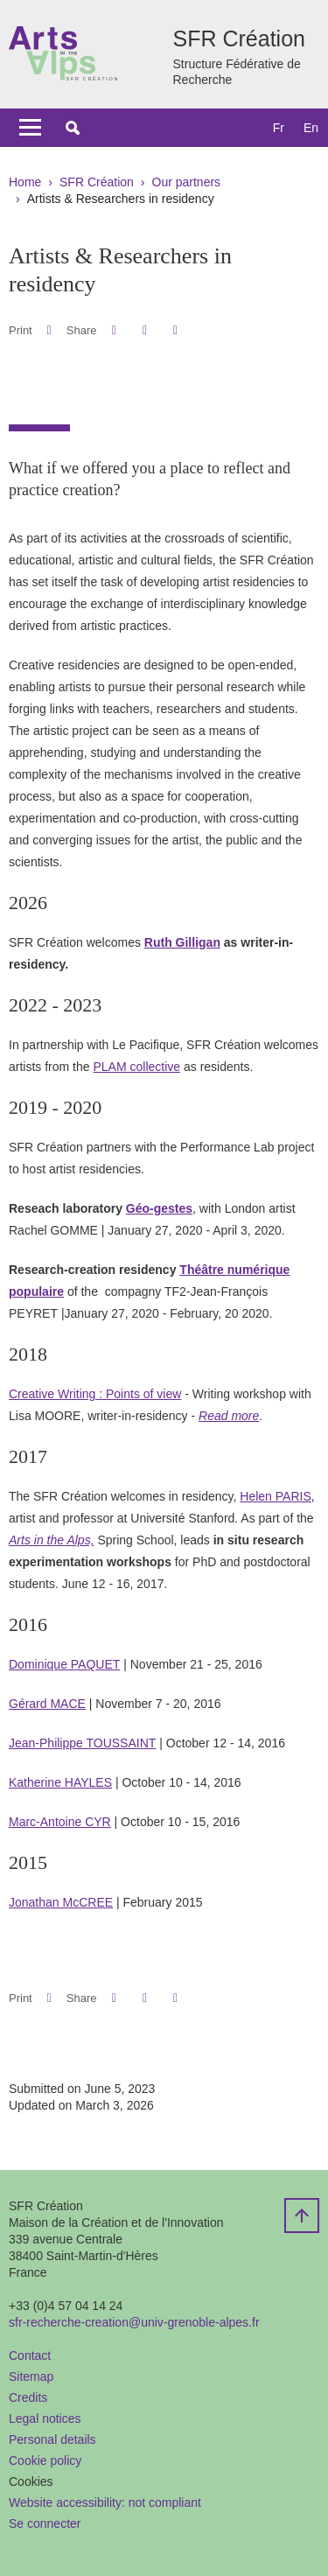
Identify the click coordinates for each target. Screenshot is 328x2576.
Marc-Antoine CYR (60, 1822)
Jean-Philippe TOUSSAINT (82, 1743)
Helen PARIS (275, 1496)
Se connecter (45, 2523)
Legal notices (45, 2419)
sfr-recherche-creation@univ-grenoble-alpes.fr (134, 2322)
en (311, 128)
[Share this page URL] (175, 330)
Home (25, 182)
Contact (30, 2355)
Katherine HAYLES (60, 1782)
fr (278, 128)
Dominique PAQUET (64, 1664)
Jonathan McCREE (61, 1902)
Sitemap (31, 2377)
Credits (28, 2397)
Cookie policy (45, 2461)
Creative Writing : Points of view (95, 1394)
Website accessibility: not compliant (105, 2503)
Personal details (52, 2439)
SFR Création (96, 182)
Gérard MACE (47, 1704)
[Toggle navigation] (30, 127)
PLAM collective (136, 1067)
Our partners (186, 182)
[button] (73, 127)
